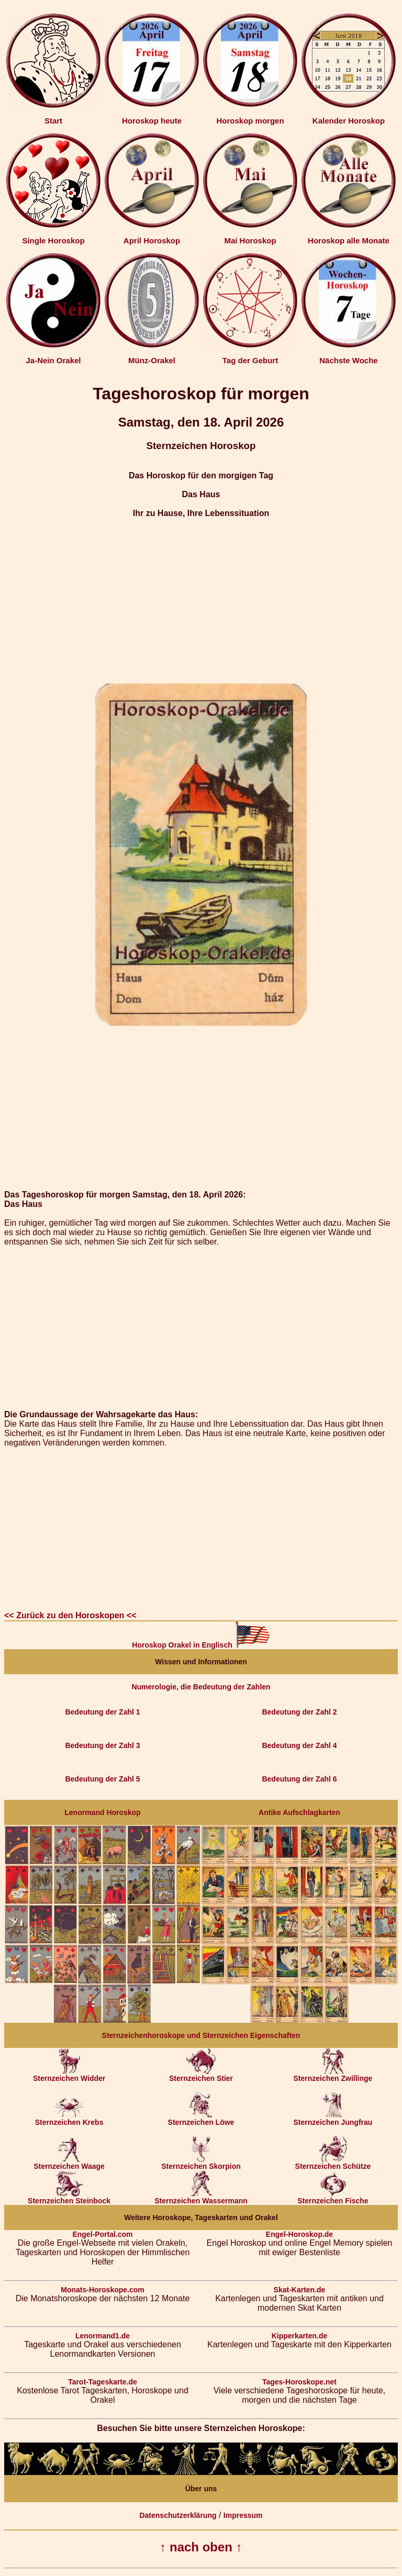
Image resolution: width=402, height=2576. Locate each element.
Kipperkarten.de (300, 2336)
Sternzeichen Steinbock (69, 2197)
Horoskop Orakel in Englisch (201, 1645)
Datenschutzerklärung (177, 2515)
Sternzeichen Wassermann (201, 2197)
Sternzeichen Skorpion (201, 2162)
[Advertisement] (201, 601)
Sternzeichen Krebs (69, 2118)
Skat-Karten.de (300, 2290)
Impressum (243, 2515)
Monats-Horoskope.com (102, 2290)
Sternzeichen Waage (69, 2162)
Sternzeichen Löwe (201, 2118)
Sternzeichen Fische (332, 2197)
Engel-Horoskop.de (299, 2234)
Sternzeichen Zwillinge (332, 2074)
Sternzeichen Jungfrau (332, 2118)
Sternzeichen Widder (69, 2074)
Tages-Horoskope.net (299, 2382)
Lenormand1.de (102, 2336)
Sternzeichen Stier (201, 2074)
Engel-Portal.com (102, 2234)
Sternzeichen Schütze (333, 2162)
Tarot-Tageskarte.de (102, 2382)
